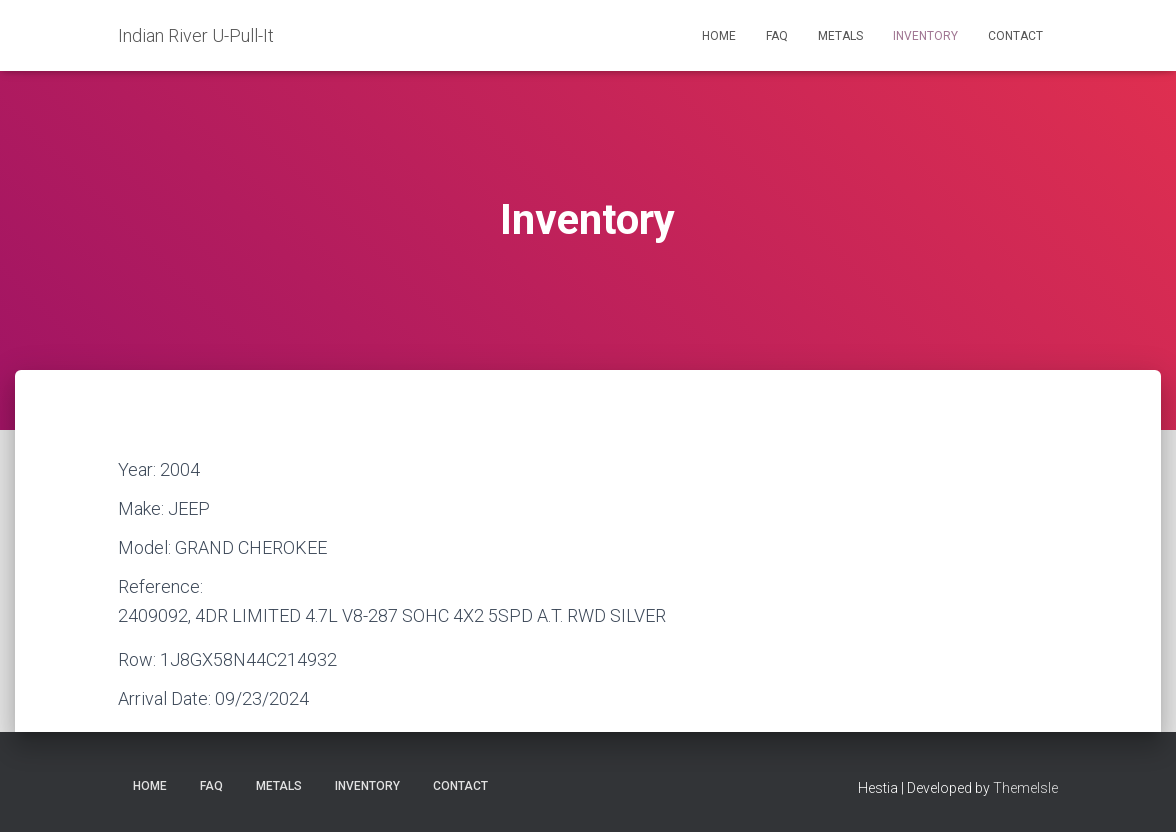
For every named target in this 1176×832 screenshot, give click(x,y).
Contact (1015, 36)
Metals (840, 36)
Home (719, 36)
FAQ (777, 36)
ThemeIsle (1025, 788)
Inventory (925, 36)
